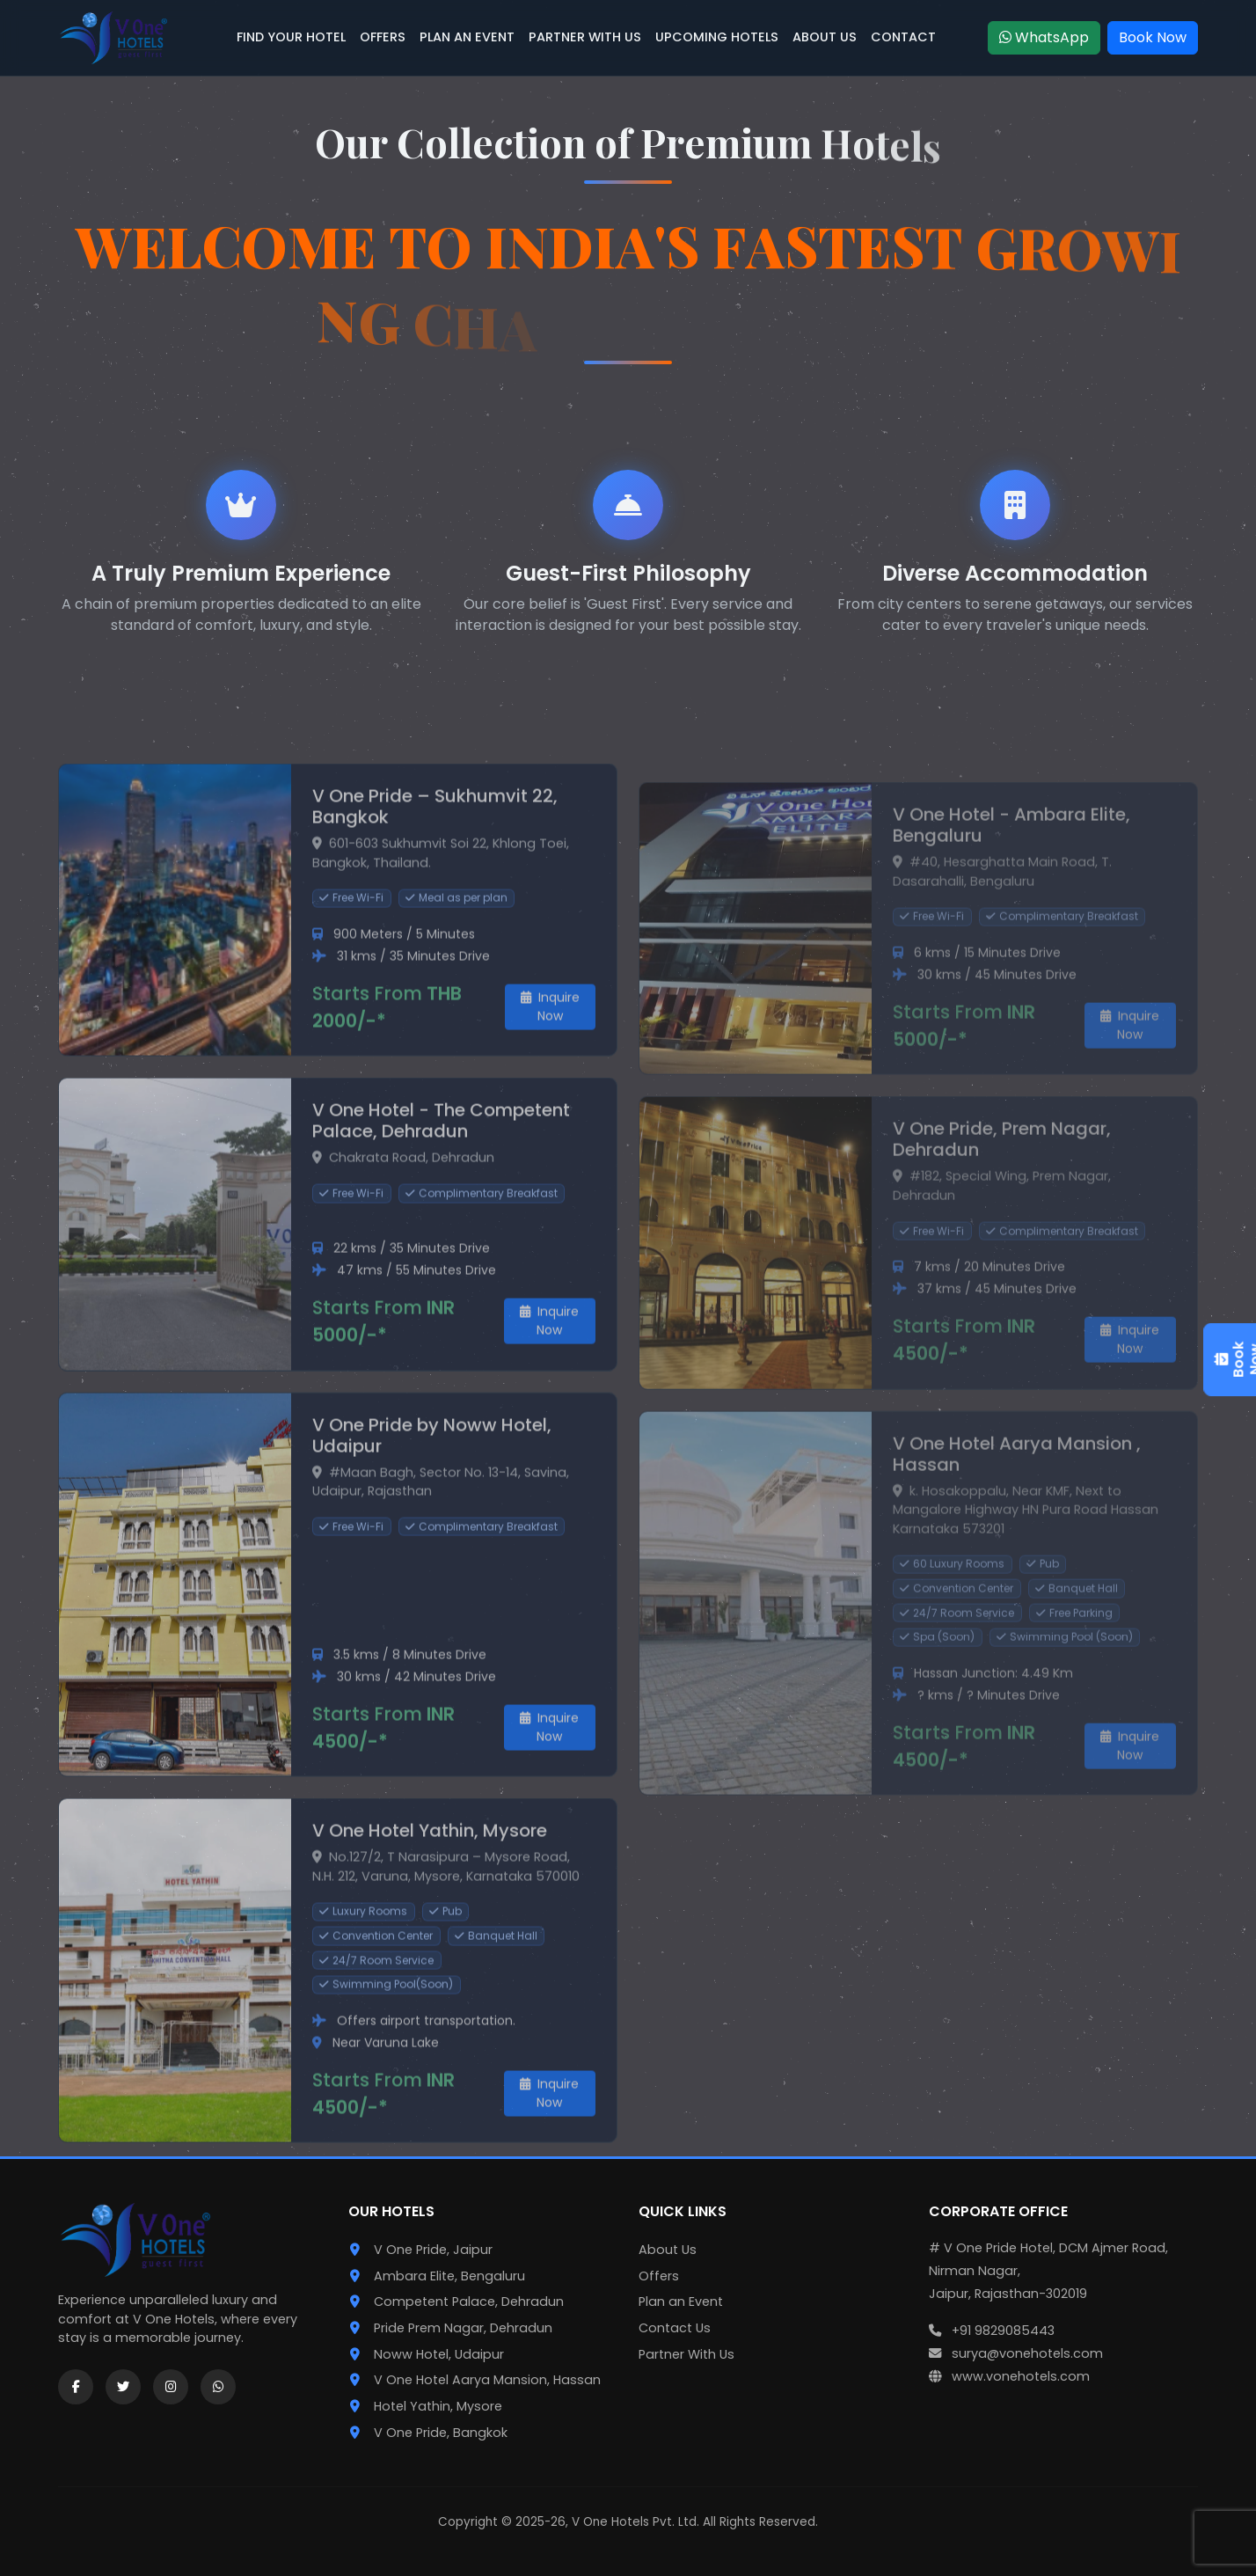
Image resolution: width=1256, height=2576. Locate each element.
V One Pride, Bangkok (441, 2432)
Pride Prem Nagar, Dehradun (463, 2328)
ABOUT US (824, 37)
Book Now (1153, 37)
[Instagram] (170, 2386)
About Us (668, 2249)
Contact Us (675, 2328)
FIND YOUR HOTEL (291, 37)
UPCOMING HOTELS (716, 37)
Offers (659, 2276)
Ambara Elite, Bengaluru (449, 2276)
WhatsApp (1044, 37)
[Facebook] (75, 2386)
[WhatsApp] (218, 2386)
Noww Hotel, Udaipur (439, 2354)
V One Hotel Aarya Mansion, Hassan (487, 2380)
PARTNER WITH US (585, 37)
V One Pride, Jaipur (433, 2249)
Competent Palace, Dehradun (469, 2301)
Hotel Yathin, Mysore (438, 2406)
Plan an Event (681, 2301)
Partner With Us (686, 2354)
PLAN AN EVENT (467, 37)
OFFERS (382, 37)
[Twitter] (123, 2386)
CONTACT (903, 37)
